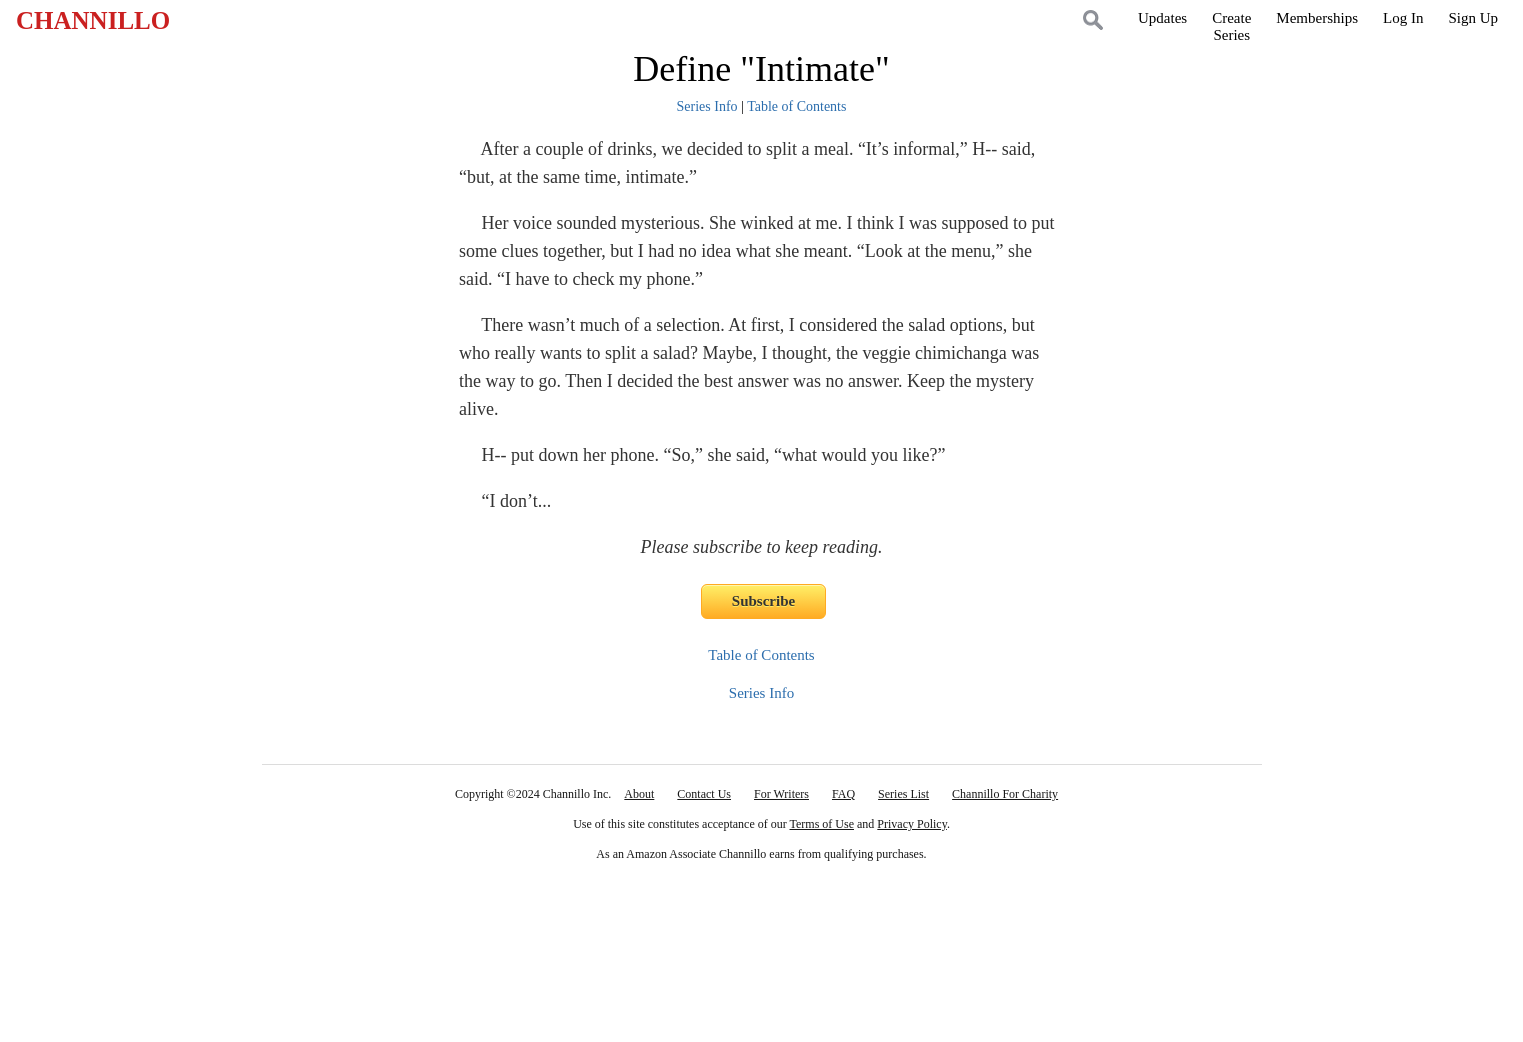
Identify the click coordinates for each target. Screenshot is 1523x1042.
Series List (903, 794)
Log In (1403, 18)
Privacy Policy (912, 824)
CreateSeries (1231, 26)
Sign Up (1473, 18)
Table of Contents (796, 106)
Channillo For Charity (1005, 794)
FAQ (843, 794)
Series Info (707, 106)
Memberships (1317, 18)
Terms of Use (822, 824)
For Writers (781, 794)
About (639, 794)
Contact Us (704, 794)
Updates (1162, 18)
